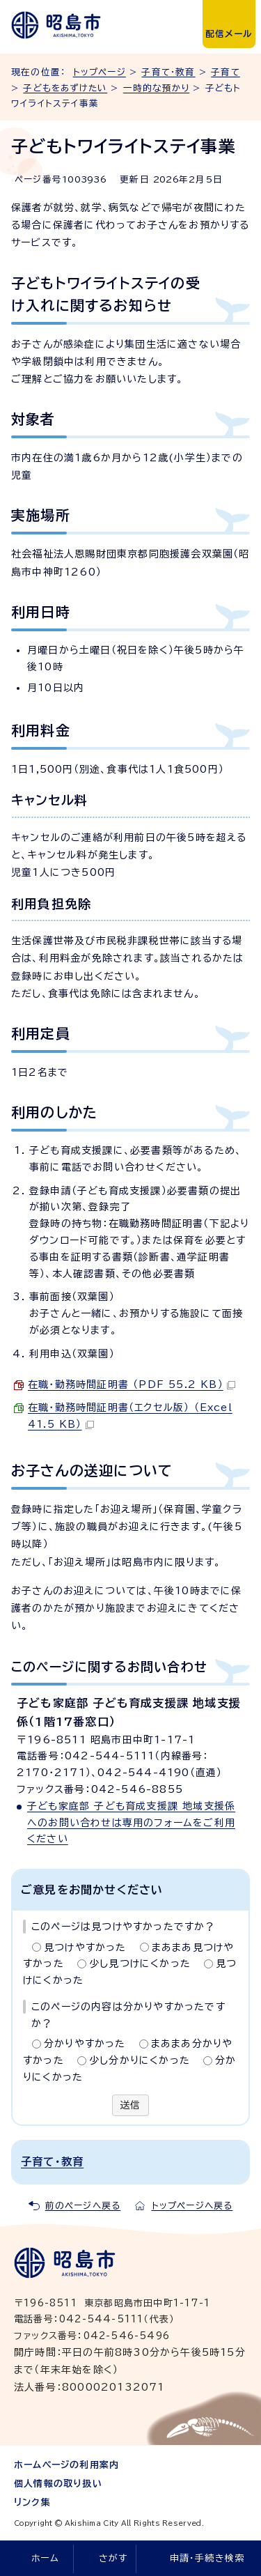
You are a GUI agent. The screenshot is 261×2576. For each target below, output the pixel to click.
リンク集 (32, 2502)
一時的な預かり (156, 88)
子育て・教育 (168, 72)
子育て (225, 72)
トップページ (99, 72)
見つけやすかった (85, 1947)
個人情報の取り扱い (58, 2483)
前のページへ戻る (83, 2205)
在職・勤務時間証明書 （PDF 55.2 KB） (131, 1384)
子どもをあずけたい (65, 88)
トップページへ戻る (192, 2205)
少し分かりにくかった (139, 2060)
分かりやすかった (85, 2044)
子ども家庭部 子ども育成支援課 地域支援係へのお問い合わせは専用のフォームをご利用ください (131, 1822)
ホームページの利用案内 (66, 2464)
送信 (130, 2105)
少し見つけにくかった (140, 1963)
